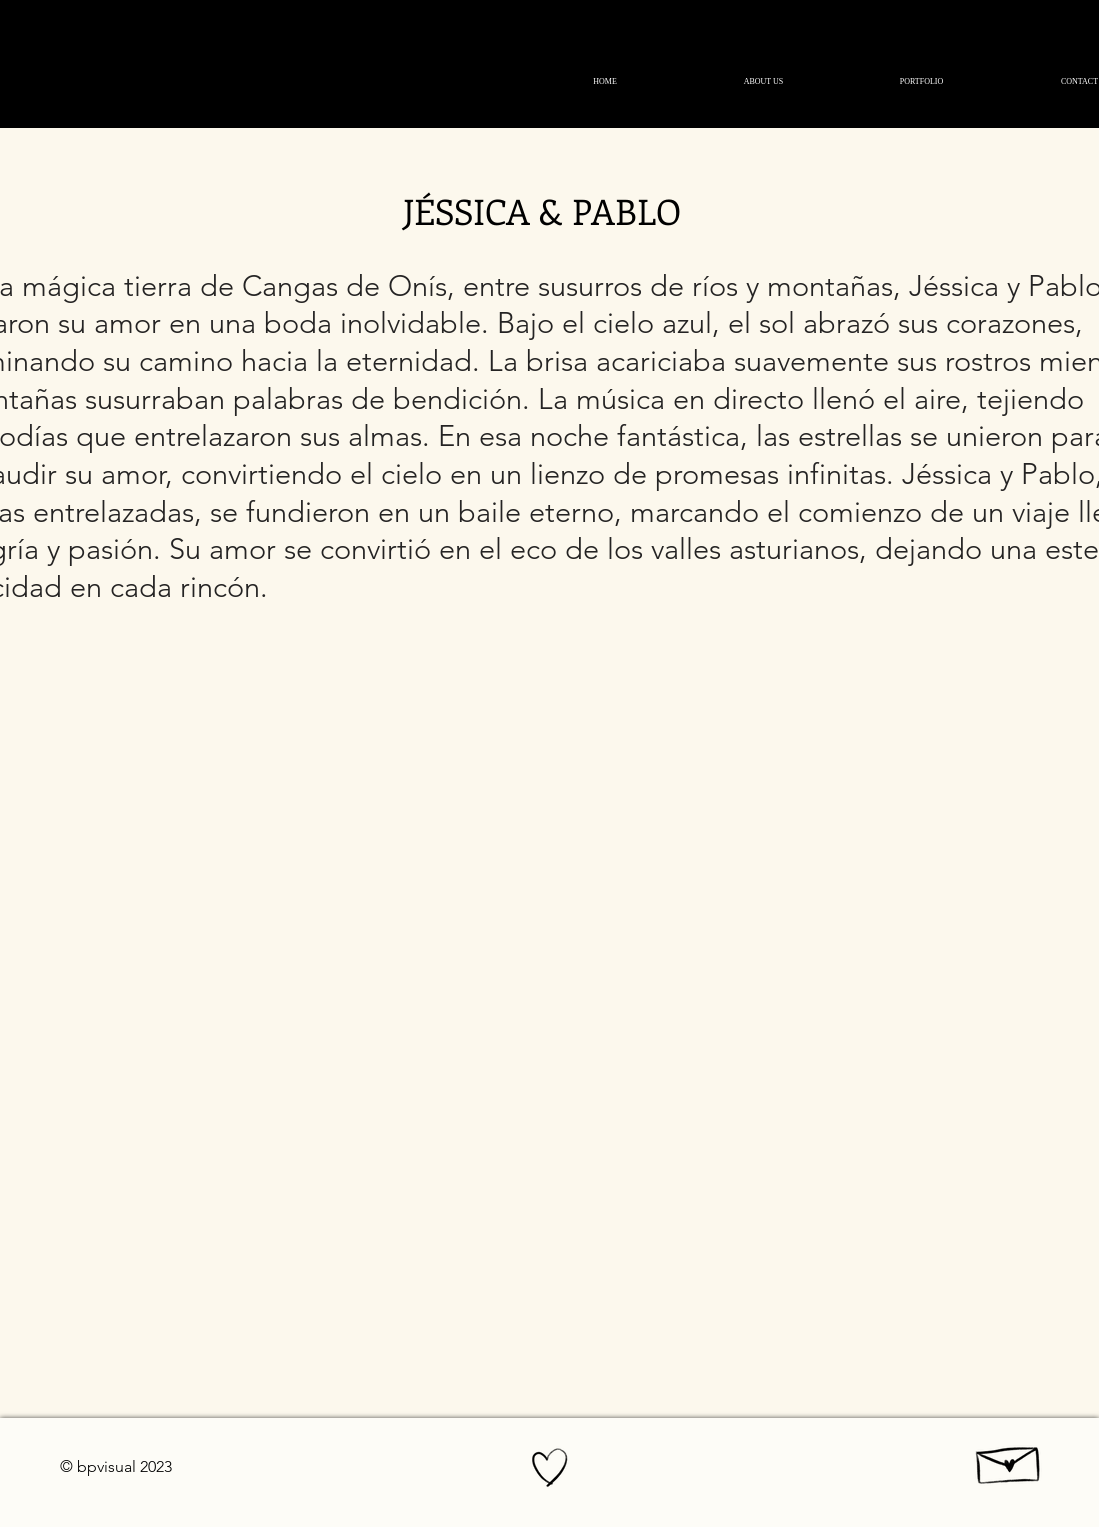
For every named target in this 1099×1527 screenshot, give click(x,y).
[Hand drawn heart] (550, 1468)
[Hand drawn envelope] (1009, 1460)
